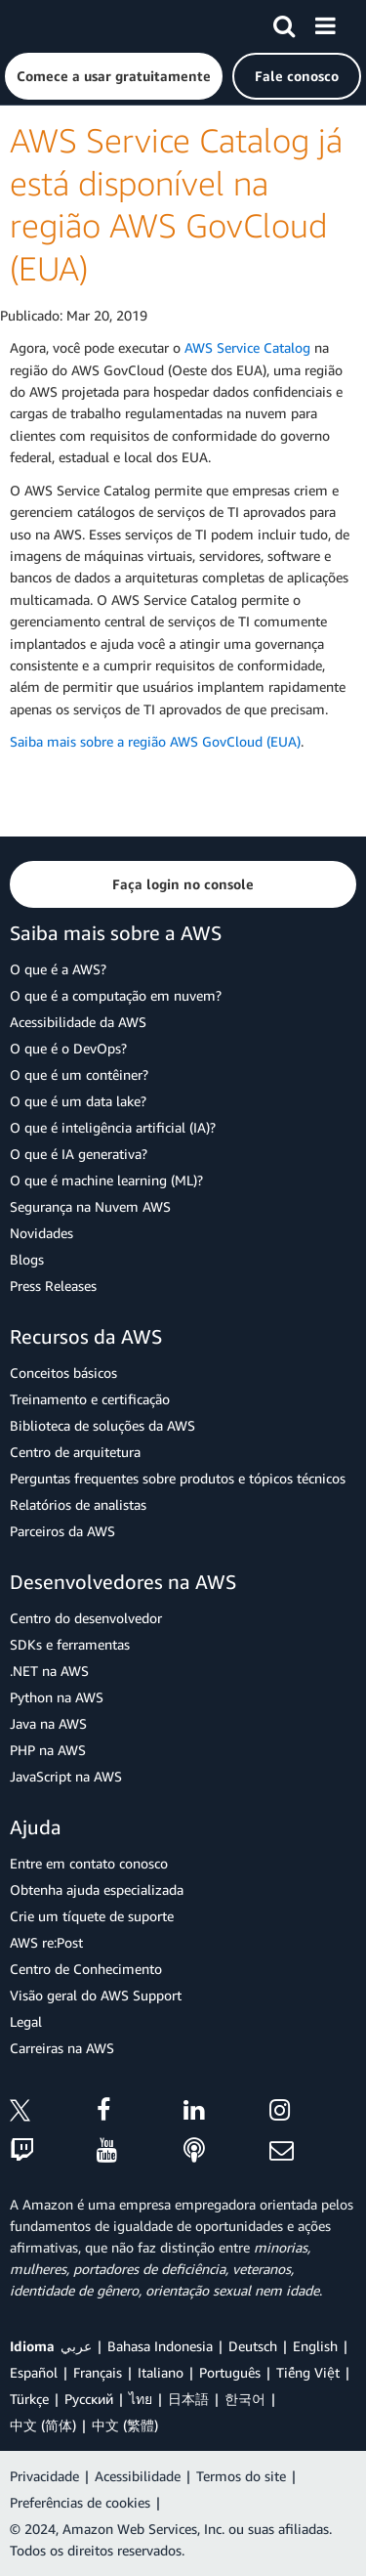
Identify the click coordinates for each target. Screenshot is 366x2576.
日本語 (188, 2398)
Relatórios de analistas (78, 1504)
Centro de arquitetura (75, 1451)
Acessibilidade (138, 2476)
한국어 (244, 2398)
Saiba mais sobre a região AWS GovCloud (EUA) (155, 741)
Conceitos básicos (63, 1372)
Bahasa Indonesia (160, 2346)
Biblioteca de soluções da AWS (102, 1425)
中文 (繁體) (125, 2425)
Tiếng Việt (308, 2372)
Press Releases (53, 1285)
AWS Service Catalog (247, 347)
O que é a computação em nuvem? (116, 995)
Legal (26, 2021)
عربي (76, 2346)
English (315, 2346)
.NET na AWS (49, 1670)
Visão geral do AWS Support (96, 1995)
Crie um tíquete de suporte (92, 1916)
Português (230, 2372)
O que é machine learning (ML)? (106, 1180)
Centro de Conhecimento (86, 1968)
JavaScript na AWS (66, 1776)
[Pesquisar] (284, 22)
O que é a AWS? (58, 969)
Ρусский (88, 2398)
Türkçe (29, 2398)
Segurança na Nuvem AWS (90, 1206)
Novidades (41, 1232)
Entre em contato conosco (89, 1863)
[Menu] (325, 22)
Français (97, 2372)
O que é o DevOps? (68, 1048)
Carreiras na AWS (62, 2047)
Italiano (160, 2372)
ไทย (140, 2398)
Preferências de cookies (80, 2502)
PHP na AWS (48, 1749)
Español (34, 2372)
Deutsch (252, 2346)
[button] (114, 76)
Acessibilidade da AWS (78, 1021)
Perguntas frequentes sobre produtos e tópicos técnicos (178, 1478)
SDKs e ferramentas (70, 1644)
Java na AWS (48, 1723)
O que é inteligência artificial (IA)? (113, 1127)
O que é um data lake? (78, 1101)
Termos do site (241, 2476)
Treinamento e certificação (90, 1399)
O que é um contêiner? (79, 1074)
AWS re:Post (46, 1942)
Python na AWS (56, 1697)
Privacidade (44, 2476)
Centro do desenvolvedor (86, 1618)
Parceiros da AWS (62, 1531)
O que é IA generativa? (78, 1153)
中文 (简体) (43, 2425)
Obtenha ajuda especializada (96, 1889)
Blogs (27, 1259)
